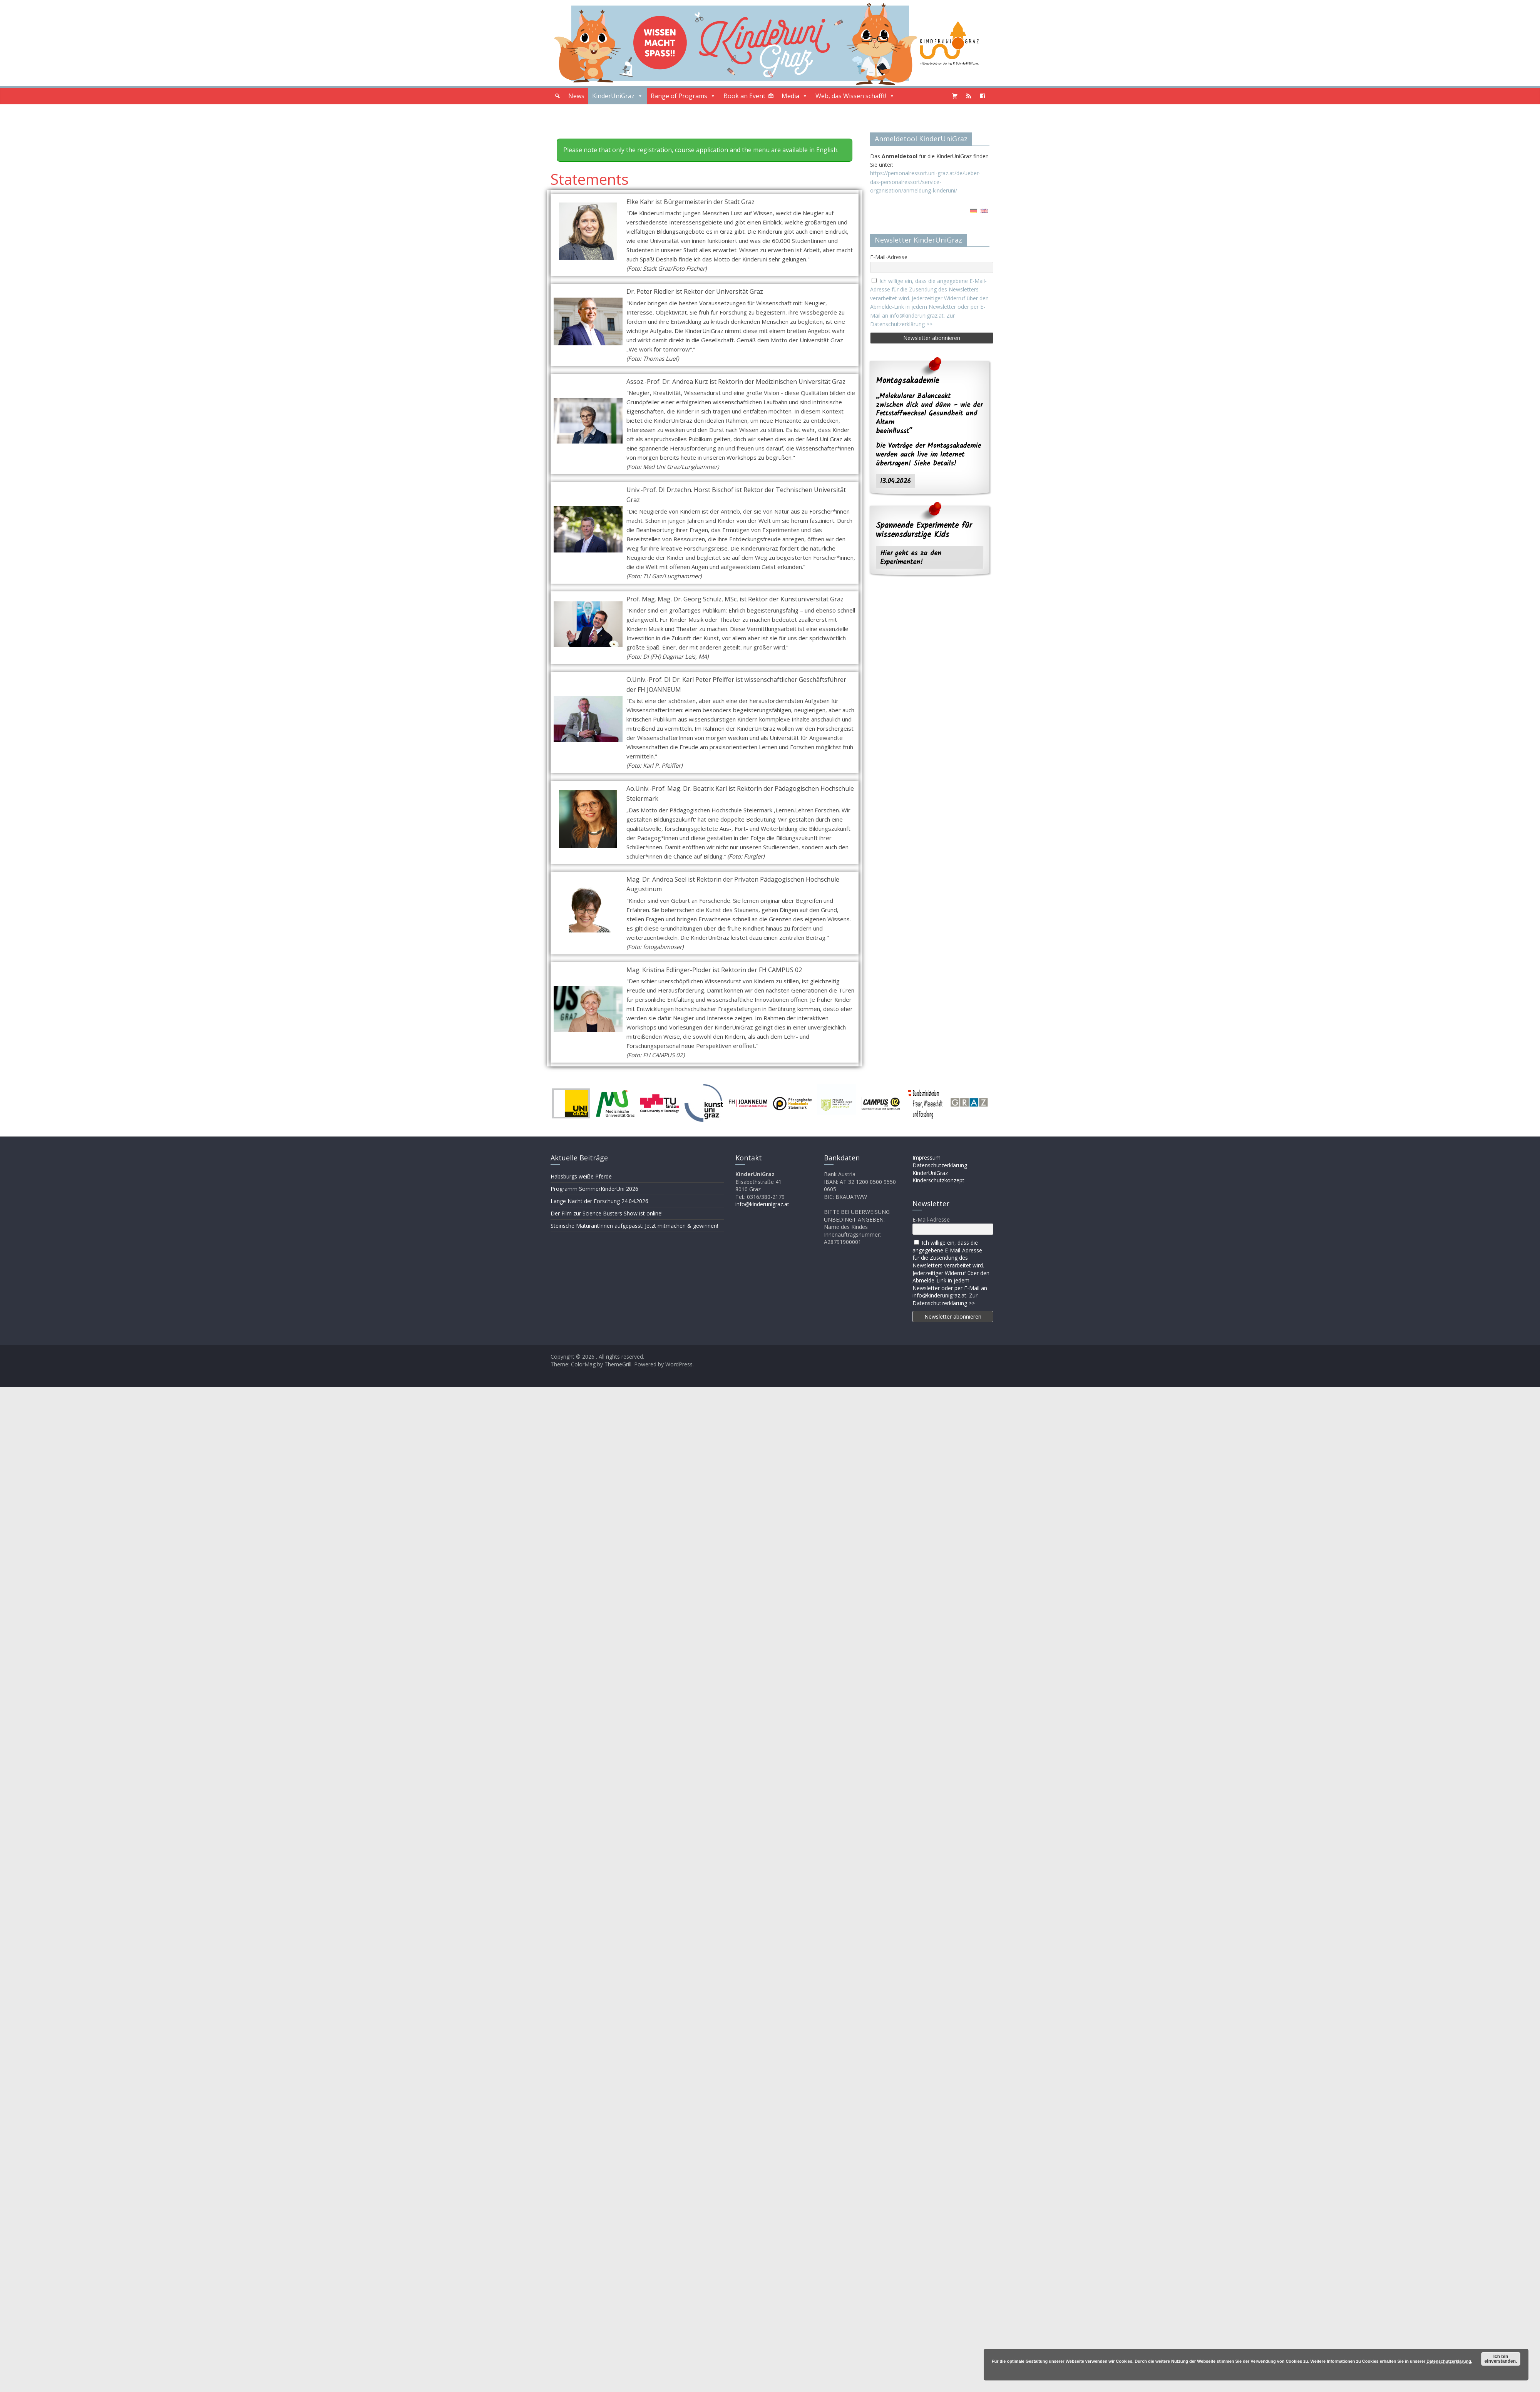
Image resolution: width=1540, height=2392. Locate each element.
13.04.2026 (895, 481)
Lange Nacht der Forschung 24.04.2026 (599, 1201)
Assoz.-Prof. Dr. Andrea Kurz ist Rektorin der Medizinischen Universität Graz (735, 381)
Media (795, 96)
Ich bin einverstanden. (1501, 2359)
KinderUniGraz (617, 96)
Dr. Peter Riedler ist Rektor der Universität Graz (694, 291)
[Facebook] (982, 96)
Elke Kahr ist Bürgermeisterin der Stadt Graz (690, 202)
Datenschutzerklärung (939, 1165)
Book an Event (744, 96)
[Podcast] (969, 96)
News (576, 96)
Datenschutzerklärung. (1449, 2361)
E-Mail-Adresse (888, 257)
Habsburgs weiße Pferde (581, 1176)
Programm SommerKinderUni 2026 (594, 1188)
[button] (557, 96)
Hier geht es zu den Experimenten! (910, 557)
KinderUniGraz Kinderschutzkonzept (938, 1176)
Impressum (926, 1157)
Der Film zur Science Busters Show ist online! (607, 1213)
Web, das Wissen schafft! (855, 96)
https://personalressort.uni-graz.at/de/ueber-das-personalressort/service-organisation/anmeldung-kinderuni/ (925, 181)
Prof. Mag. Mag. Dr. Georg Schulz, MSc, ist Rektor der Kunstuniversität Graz (735, 599)
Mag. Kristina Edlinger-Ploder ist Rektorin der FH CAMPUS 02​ (714, 970)
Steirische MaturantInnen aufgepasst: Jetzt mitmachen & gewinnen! (634, 1225)
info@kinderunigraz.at (762, 1204)
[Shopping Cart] (955, 96)
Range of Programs (683, 96)
